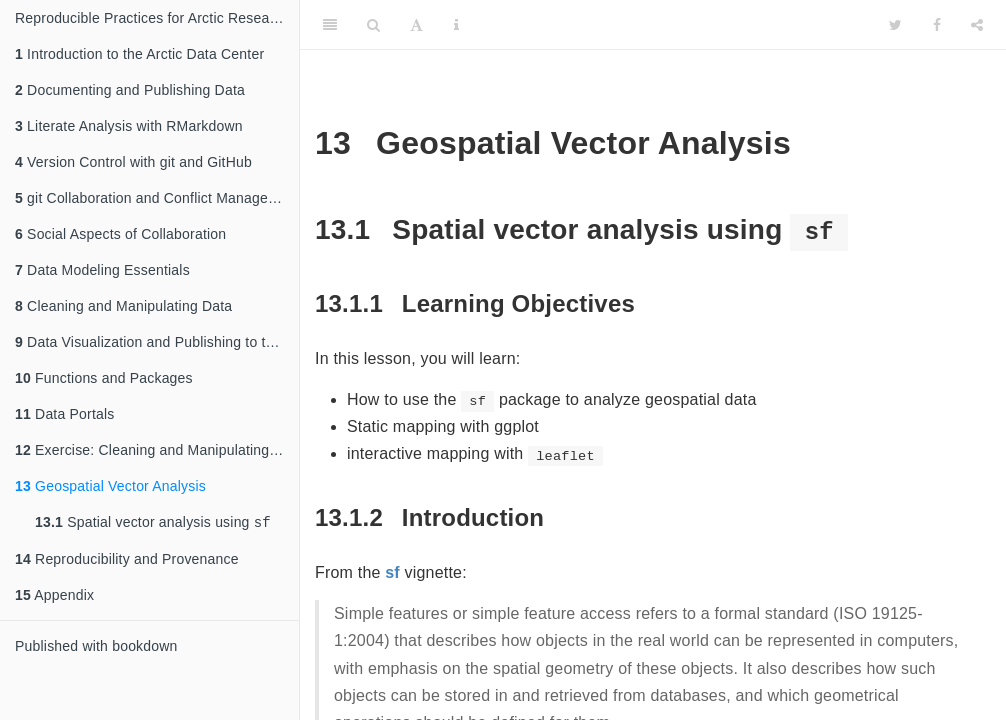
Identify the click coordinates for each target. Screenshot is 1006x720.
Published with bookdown (96, 648)
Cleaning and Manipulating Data (123, 306)
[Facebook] (937, 25)
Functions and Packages (104, 378)
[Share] (977, 25)
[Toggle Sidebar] (330, 25)
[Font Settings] (416, 25)
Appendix (54, 597)
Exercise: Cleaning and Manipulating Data (157, 450)
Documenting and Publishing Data (130, 90)
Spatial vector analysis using (153, 523)
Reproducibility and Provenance (127, 561)
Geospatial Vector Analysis (110, 486)
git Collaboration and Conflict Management (157, 198)
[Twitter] (895, 25)
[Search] (373, 25)
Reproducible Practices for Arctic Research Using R (157, 18)
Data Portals (65, 414)
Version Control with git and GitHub (133, 162)
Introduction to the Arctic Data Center (139, 54)
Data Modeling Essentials (102, 270)
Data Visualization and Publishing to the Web (157, 342)
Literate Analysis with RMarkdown (129, 126)
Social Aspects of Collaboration (120, 234)
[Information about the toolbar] (456, 25)
